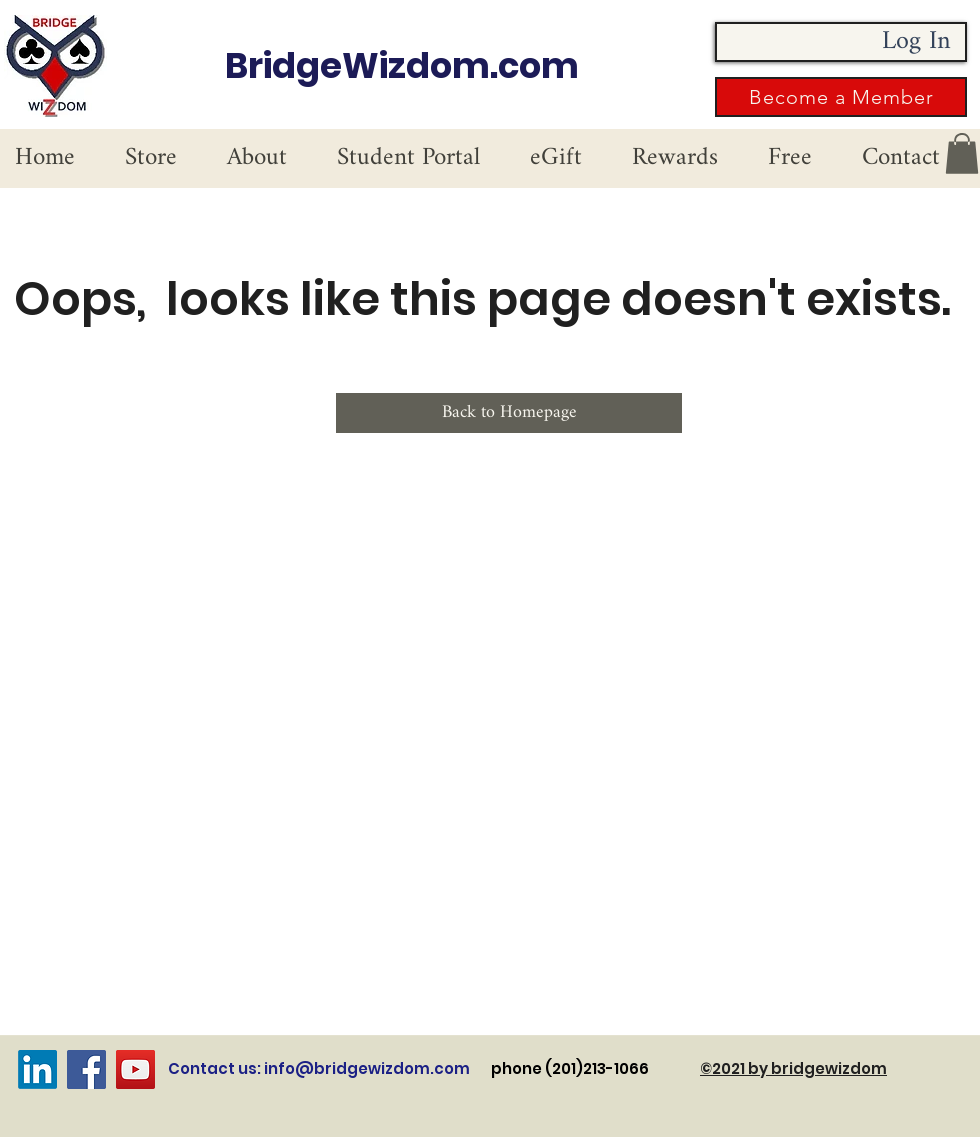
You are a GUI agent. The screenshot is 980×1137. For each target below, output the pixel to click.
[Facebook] (86, 1069)
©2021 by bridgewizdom (793, 1068)
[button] (841, 97)
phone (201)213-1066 (595, 1068)
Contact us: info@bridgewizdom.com (319, 1068)
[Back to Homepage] (509, 413)
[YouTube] (135, 1069)
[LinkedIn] (37, 1069)
